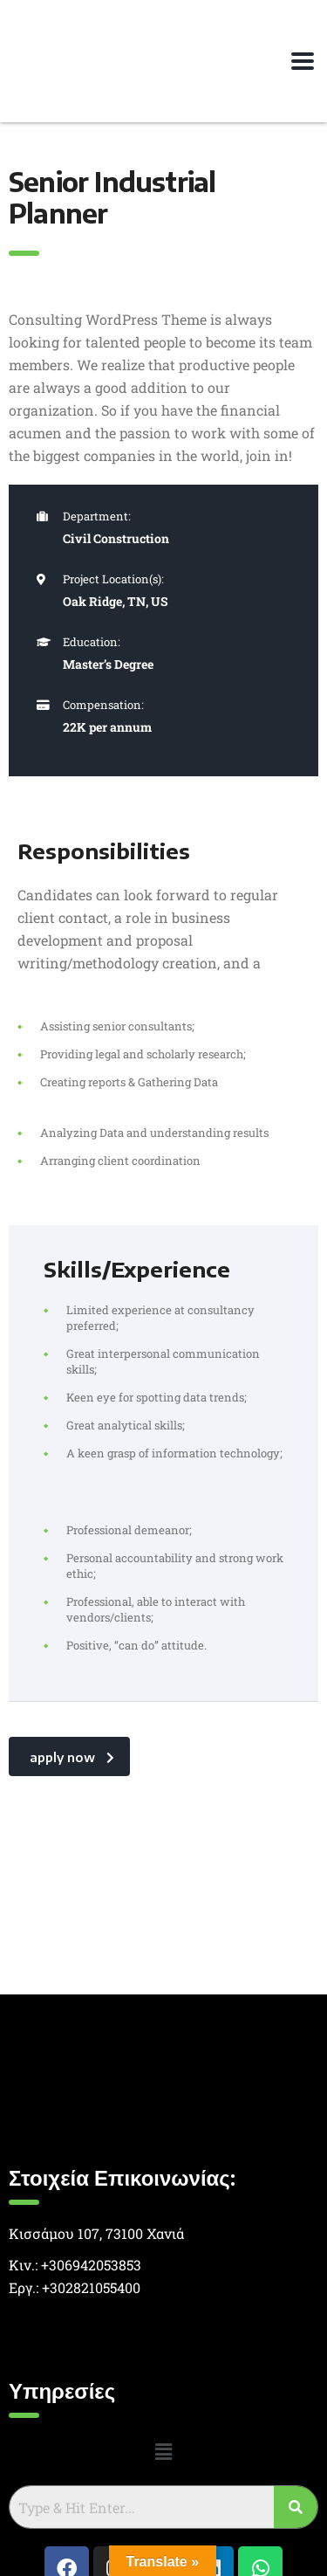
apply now (72, 1757)
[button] (163, 2451)
